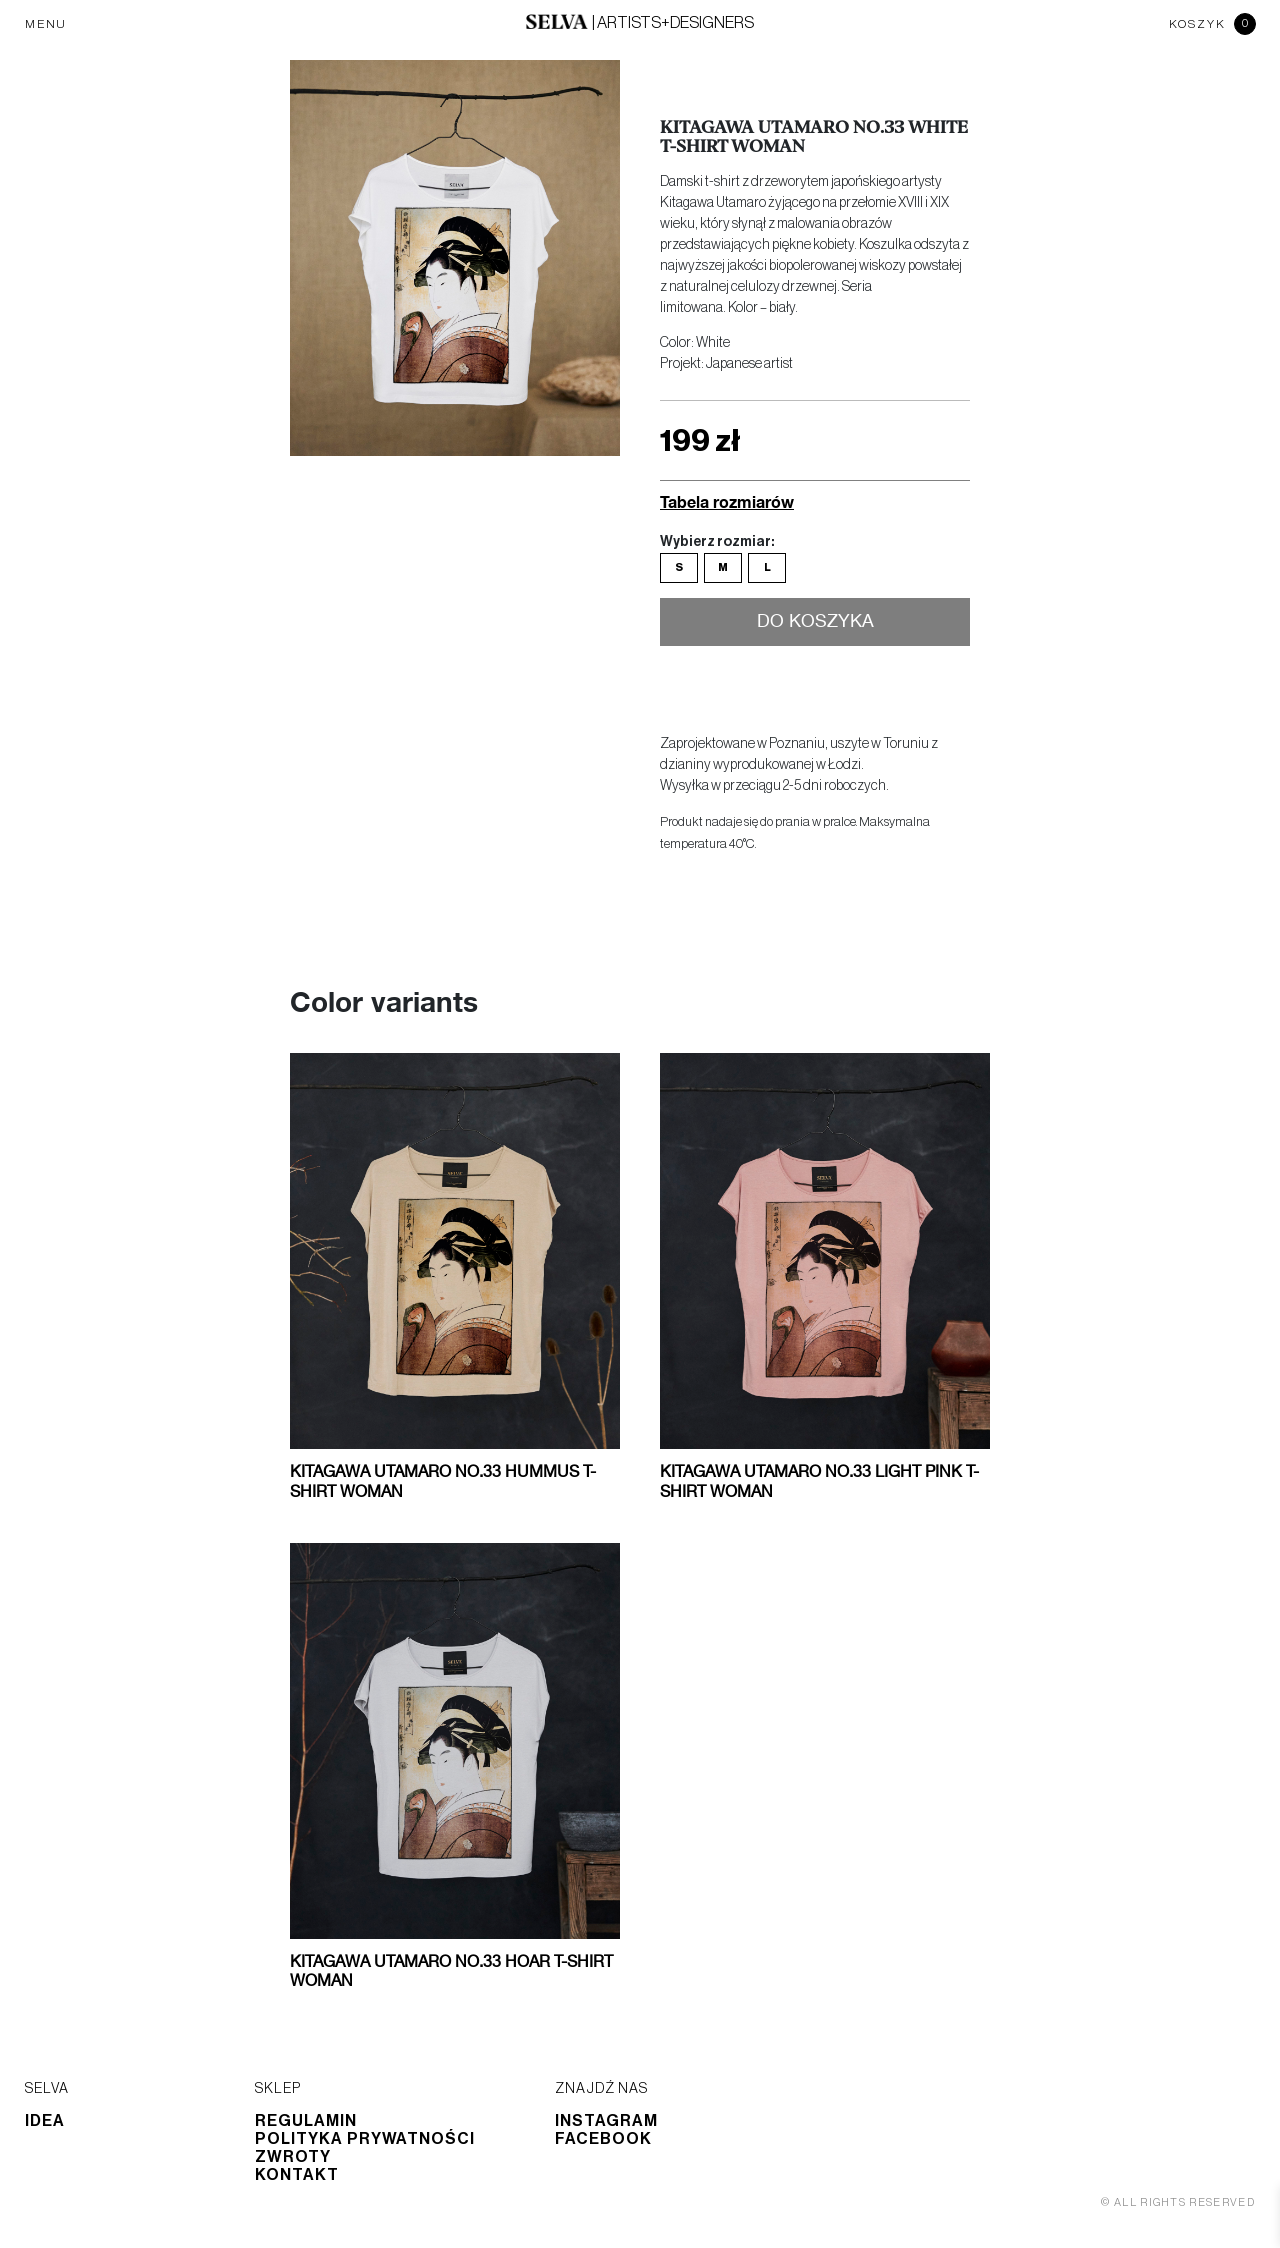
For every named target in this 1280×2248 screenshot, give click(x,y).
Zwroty (293, 2157)
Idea (45, 2121)
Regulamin (306, 2121)
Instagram (606, 2121)
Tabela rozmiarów (727, 501)
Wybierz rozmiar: (717, 542)
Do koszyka (815, 622)
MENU (46, 24)
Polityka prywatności (365, 2139)
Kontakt (297, 2175)
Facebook (603, 2139)
